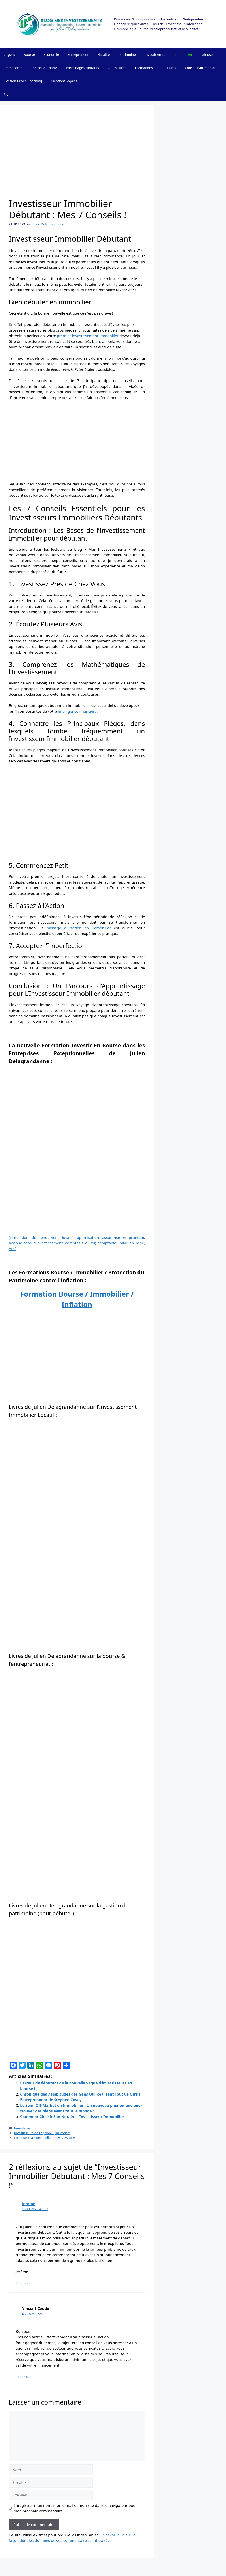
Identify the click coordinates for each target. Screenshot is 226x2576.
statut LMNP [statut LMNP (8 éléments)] (177, 2247)
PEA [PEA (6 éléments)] (201, 2196)
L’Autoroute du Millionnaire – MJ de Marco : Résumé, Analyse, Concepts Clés (191, 1872)
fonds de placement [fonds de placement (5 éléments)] (194, 2119)
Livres (171, 67)
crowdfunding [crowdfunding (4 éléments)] (175, 2081)
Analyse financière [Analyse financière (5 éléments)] (179, 2024)
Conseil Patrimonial (200, 67)
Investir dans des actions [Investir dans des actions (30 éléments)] (190, 2151)
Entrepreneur (78, 54)
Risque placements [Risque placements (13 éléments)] (188, 2241)
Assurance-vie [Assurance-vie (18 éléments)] (184, 2030)
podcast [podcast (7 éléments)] (198, 2202)
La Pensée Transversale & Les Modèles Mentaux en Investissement (189, 1942)
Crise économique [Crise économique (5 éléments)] (191, 2075)
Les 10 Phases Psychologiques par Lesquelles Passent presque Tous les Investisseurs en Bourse (191, 1576)
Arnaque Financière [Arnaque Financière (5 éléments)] (204, 2024)
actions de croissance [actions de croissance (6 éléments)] (182, 2019)
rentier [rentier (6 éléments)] (195, 2227)
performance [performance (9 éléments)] (179, 2202)
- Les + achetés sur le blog (189, 1369)
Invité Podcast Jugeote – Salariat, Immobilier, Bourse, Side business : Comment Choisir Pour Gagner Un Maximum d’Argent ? (192, 1966)
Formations (149, 67)
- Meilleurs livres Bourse (188, 1324)
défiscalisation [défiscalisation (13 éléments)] (183, 2099)
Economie (51, 54)
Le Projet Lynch (192, 1272)
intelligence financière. (78, 711)
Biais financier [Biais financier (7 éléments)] (189, 2038)
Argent (9, 54)
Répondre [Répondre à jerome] (23, 2283)
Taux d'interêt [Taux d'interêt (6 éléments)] (199, 2247)
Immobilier (183, 54)
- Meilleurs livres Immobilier (191, 1313)
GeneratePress (152, 2569)
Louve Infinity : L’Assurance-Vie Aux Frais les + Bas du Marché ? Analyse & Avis (191, 1730)
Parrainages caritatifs (82, 67)
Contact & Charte (44, 67)
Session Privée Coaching (23, 81)
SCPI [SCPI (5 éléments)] (213, 2242)
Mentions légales (64, 81)
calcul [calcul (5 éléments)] (194, 2070)
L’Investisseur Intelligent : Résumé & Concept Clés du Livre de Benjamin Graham (190, 1749)
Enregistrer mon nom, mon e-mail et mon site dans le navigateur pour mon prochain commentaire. (75, 2508)
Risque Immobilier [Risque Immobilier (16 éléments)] (189, 2233)
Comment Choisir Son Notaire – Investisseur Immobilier (72, 2116)
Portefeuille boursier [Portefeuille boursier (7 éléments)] (183, 2208)
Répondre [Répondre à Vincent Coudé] (23, 2377)
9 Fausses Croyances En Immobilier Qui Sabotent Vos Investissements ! (189, 1891)
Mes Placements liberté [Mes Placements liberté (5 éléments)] (182, 2197)
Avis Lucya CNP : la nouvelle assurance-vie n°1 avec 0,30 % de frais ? (191, 1625)
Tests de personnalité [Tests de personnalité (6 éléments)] (182, 2253)
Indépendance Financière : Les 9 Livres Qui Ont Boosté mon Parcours (191, 1835)
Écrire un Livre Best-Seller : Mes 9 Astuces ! (45, 2138)
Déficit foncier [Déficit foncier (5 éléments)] (194, 2093)
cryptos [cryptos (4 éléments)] (187, 2081)
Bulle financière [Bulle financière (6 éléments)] (178, 2070)
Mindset (207, 54)
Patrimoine (127, 54)
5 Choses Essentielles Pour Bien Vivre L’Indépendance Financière (190, 1644)
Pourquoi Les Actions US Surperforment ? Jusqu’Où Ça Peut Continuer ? (190, 1854)
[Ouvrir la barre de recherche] (6, 94)
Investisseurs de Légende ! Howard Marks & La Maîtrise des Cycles (192, 1768)
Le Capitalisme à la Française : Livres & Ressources (184, 1910)
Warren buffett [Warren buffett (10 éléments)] (194, 2258)
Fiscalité (103, 54)
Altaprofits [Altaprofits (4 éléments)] (205, 2019)
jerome (28, 2203)
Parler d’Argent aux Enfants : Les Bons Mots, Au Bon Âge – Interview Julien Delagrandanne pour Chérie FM (192, 1706)
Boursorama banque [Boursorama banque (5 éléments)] (198, 2064)
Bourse (29, 54)
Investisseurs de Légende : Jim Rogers (42, 2133)
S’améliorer (13, 67)
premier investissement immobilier (88, 335)
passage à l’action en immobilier (79, 927)
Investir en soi (155, 54)
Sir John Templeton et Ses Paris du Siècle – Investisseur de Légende (189, 1681)
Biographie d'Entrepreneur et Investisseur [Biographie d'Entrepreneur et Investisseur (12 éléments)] (185, 2050)
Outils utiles (117, 67)
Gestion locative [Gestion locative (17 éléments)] (186, 2125)
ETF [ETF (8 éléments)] (191, 2112)
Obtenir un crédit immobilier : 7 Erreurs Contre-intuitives (186, 1663)
